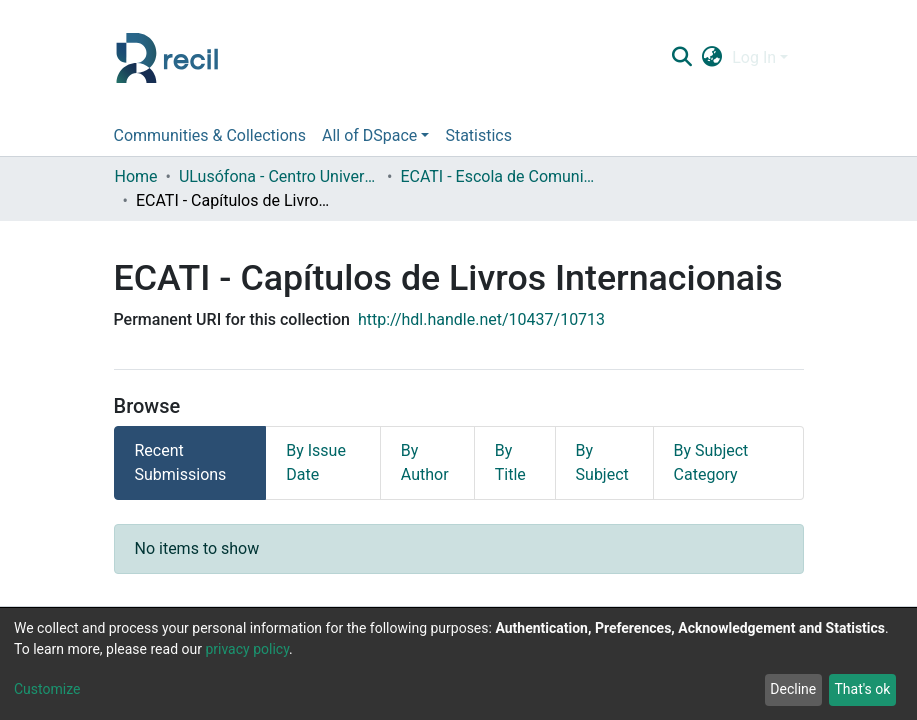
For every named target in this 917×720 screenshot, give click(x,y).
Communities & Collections (210, 135)
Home (136, 176)
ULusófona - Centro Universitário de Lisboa (279, 176)
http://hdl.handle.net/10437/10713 (481, 319)
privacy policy (247, 649)
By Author (425, 462)
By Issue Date (316, 462)
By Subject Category (711, 462)
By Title (510, 462)
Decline (793, 689)
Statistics (478, 135)
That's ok (862, 689)
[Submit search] (682, 58)
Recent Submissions (181, 462)
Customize (47, 689)
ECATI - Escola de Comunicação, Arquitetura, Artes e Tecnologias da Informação (500, 176)
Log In (754, 57)
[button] (712, 58)
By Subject (602, 462)
